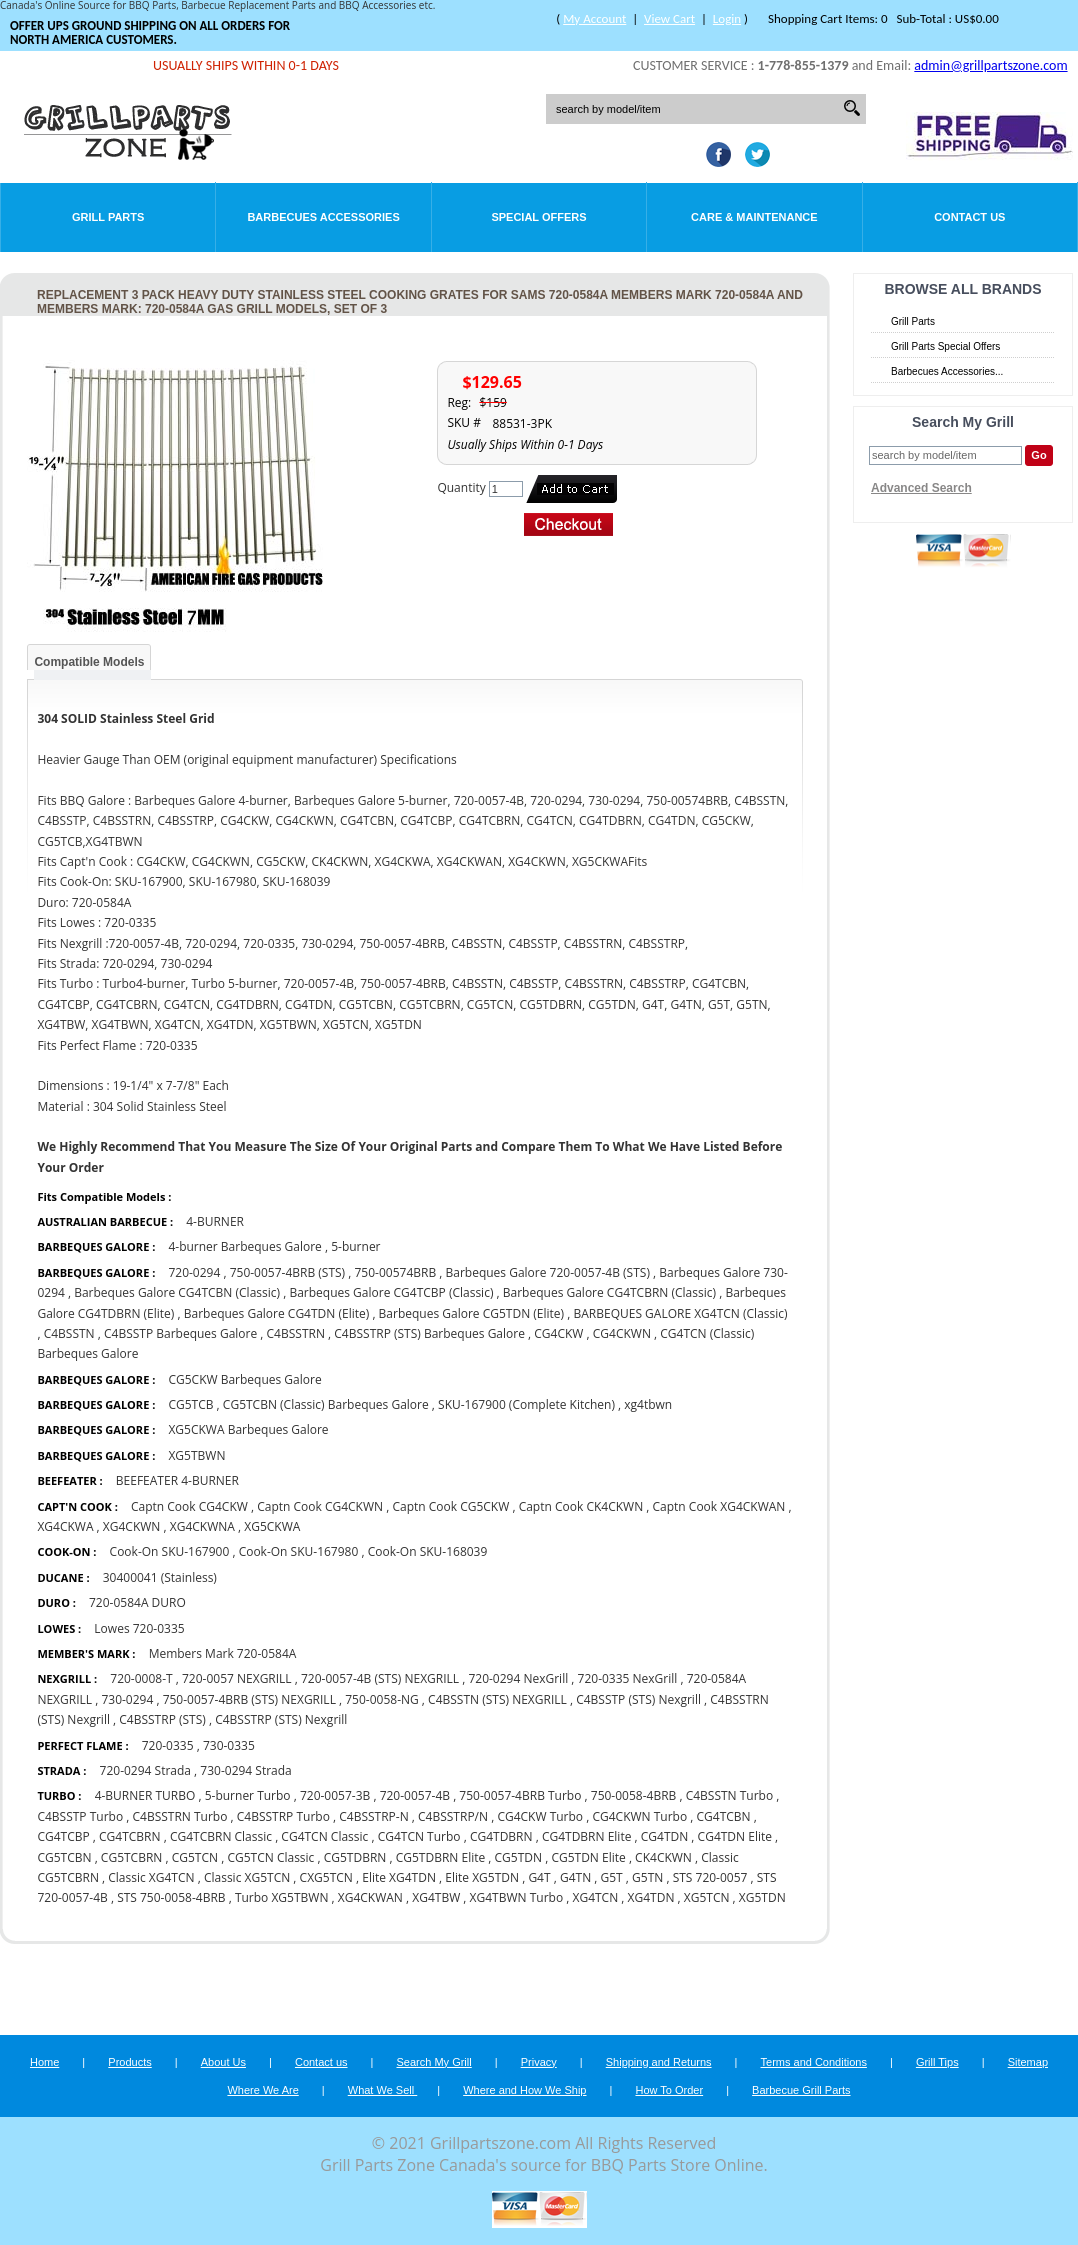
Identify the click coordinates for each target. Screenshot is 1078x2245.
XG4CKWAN (370, 1897)
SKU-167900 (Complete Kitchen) (526, 1404)
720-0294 (194, 1272)
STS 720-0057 (710, 1877)
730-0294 (127, 1699)
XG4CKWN (132, 1526)
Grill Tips (937, 2062)
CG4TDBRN (501, 1836)
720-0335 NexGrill (628, 1678)
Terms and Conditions (814, 2062)
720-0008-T (141, 1678)
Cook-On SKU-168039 (428, 1551)
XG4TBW (436, 1897)
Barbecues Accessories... (947, 371)
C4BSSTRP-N (373, 1816)
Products (129, 2062)
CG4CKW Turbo (540, 1816)
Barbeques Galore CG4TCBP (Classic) (391, 1292)
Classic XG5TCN (248, 1877)
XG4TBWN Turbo (517, 1897)
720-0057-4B (415, 1795)
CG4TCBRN (130, 1836)
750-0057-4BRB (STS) (288, 1272)
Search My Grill (434, 2062)
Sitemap (1028, 2062)
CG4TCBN (723, 1816)
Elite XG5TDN (483, 1877)
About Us (223, 2062)
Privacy (539, 2062)
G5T (612, 1877)
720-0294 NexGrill (518, 1678)
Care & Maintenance (754, 217)
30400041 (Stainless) (160, 1577)
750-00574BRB (396, 1272)
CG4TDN (665, 1836)
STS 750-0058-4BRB (171, 1897)
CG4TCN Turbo (419, 1836)
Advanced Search (921, 488)
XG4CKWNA (202, 1526)
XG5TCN (707, 1897)
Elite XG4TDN (399, 1877)
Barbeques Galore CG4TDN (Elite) (277, 1313)
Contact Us (969, 217)
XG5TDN (762, 1897)
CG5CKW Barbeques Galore (244, 1379)
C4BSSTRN (296, 1333)
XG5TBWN (196, 1455)
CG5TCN (195, 1857)
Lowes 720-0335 (139, 1628)
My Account (594, 18)
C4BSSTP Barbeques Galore (180, 1333)
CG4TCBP (63, 1836)
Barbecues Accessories (323, 217)
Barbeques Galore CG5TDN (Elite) (472, 1313)
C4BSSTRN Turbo (179, 1816)
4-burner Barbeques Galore (246, 1246)
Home (44, 2062)
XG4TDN (651, 1897)
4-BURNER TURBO (145, 1795)
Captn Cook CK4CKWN (581, 1506)
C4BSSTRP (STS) (162, 1719)
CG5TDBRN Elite (441, 1857)
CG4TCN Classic (324, 1836)
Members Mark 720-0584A (223, 1653)
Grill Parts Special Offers (945, 346)
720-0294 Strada (145, 1770)
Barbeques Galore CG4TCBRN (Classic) (609, 1292)
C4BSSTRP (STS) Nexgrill (281, 1719)
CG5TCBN (64, 1857)
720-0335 (168, 1745)
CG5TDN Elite (588, 1857)
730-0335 (229, 1745)
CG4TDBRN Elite (587, 1836)
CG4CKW (558, 1333)
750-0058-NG (382, 1699)
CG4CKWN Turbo (639, 1816)
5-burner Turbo (248, 1795)
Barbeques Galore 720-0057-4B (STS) (548, 1272)
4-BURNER (215, 1221)
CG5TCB (190, 1404)
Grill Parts (108, 217)
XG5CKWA (272, 1526)
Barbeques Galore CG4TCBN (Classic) (177, 1292)
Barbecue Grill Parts (801, 2090)
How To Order (669, 2090)
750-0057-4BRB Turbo (520, 1795)
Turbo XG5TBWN (282, 1897)
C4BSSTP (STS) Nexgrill (638, 1699)
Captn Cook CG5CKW (450, 1506)
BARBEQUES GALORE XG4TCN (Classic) (680, 1313)
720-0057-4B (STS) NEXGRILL (380, 1678)
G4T (539, 1877)
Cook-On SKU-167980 (299, 1551)
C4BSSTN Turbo (730, 1795)
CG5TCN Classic (270, 1857)
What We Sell (383, 2090)
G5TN (647, 1877)
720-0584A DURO (137, 1602)
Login (727, 18)
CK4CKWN (663, 1857)
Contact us (321, 2062)
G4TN (575, 1877)
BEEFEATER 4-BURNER (177, 1480)
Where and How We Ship (524, 2090)
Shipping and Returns (659, 2062)
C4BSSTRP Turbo (283, 1816)
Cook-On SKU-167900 (171, 1551)
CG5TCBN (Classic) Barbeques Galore (327, 1404)
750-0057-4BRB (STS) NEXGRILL (249, 1699)
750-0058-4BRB (635, 1795)
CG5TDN (519, 1857)
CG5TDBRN (355, 1857)
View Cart (669, 18)
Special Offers (538, 217)
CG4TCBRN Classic (222, 1836)
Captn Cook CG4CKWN (320, 1506)
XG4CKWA (65, 1526)
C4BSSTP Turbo (80, 1816)
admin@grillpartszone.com (990, 65)
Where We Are (262, 2090)
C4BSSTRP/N (453, 1816)
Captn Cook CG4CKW (189, 1506)
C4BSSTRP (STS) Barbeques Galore (429, 1333)
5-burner (355, 1246)
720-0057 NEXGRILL (237, 1678)
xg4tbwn (648, 1404)
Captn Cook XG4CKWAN (719, 1506)
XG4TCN (595, 1897)
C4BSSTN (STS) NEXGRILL (497, 1699)
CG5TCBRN (132, 1857)
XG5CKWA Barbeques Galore (248, 1429)
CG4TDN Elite (735, 1836)
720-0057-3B (335, 1795)
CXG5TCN (326, 1877)
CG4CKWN (622, 1333)
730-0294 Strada (245, 1770)
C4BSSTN (69, 1333)
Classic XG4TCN (151, 1877)
